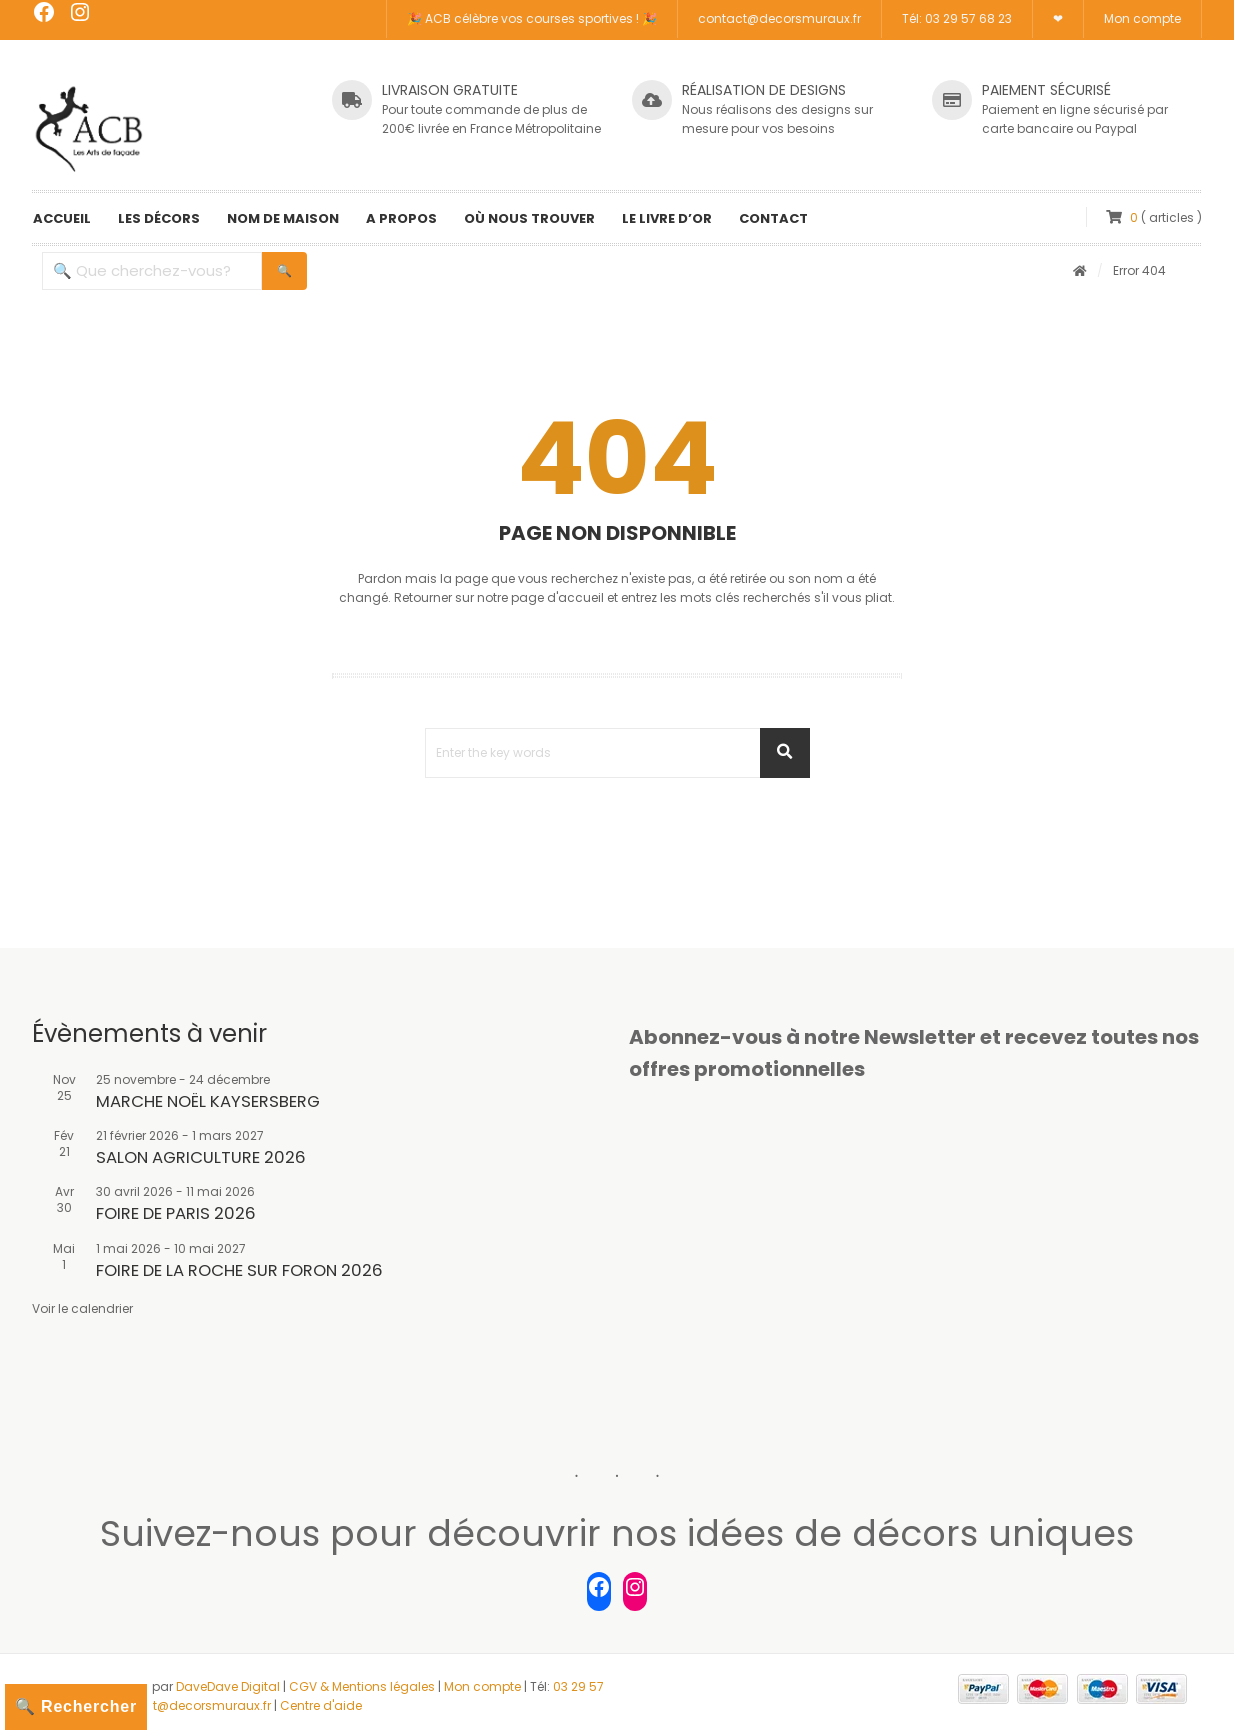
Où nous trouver (529, 218)
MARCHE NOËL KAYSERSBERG (208, 1101)
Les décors (159, 218)
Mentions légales (383, 1686)
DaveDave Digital (228, 1686)
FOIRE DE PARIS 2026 (176, 1213)
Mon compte (1142, 19)
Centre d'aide (321, 1705)
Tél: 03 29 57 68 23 (957, 19)
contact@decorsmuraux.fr (779, 19)
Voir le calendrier (82, 1308)
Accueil (62, 218)
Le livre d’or (667, 218)
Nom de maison (283, 218)
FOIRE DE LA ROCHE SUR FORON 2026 (239, 1270)
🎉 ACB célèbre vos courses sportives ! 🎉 (532, 19)
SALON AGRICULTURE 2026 (201, 1157)
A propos (401, 218)
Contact (773, 218)
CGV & (310, 1686)
